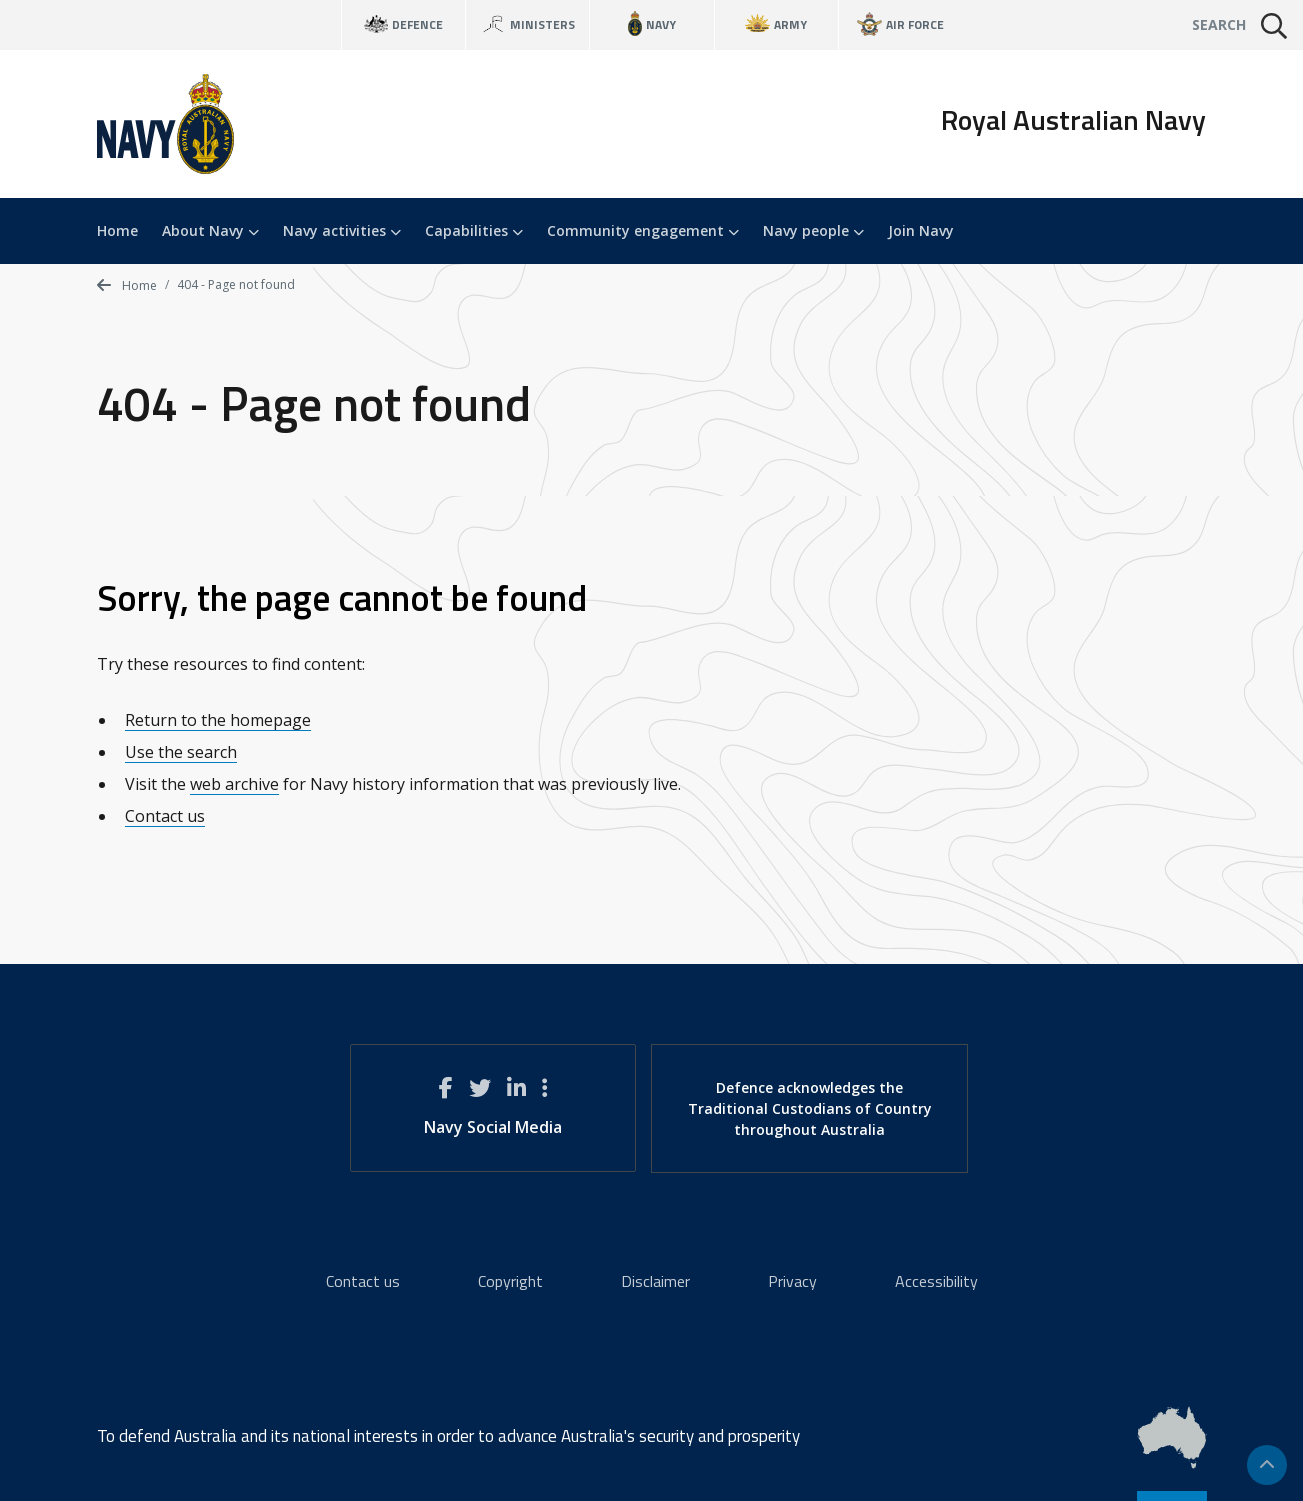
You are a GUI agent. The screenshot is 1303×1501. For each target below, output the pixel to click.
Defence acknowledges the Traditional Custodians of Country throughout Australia (810, 1108)
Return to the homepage (218, 720)
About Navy (210, 230)
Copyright (510, 1281)
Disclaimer (655, 1281)
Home (117, 230)
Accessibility (936, 1281)
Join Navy (921, 230)
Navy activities (342, 230)
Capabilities (474, 230)
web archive (234, 784)
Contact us (165, 816)
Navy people (813, 230)
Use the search (181, 752)
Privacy (792, 1281)
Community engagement (643, 230)
